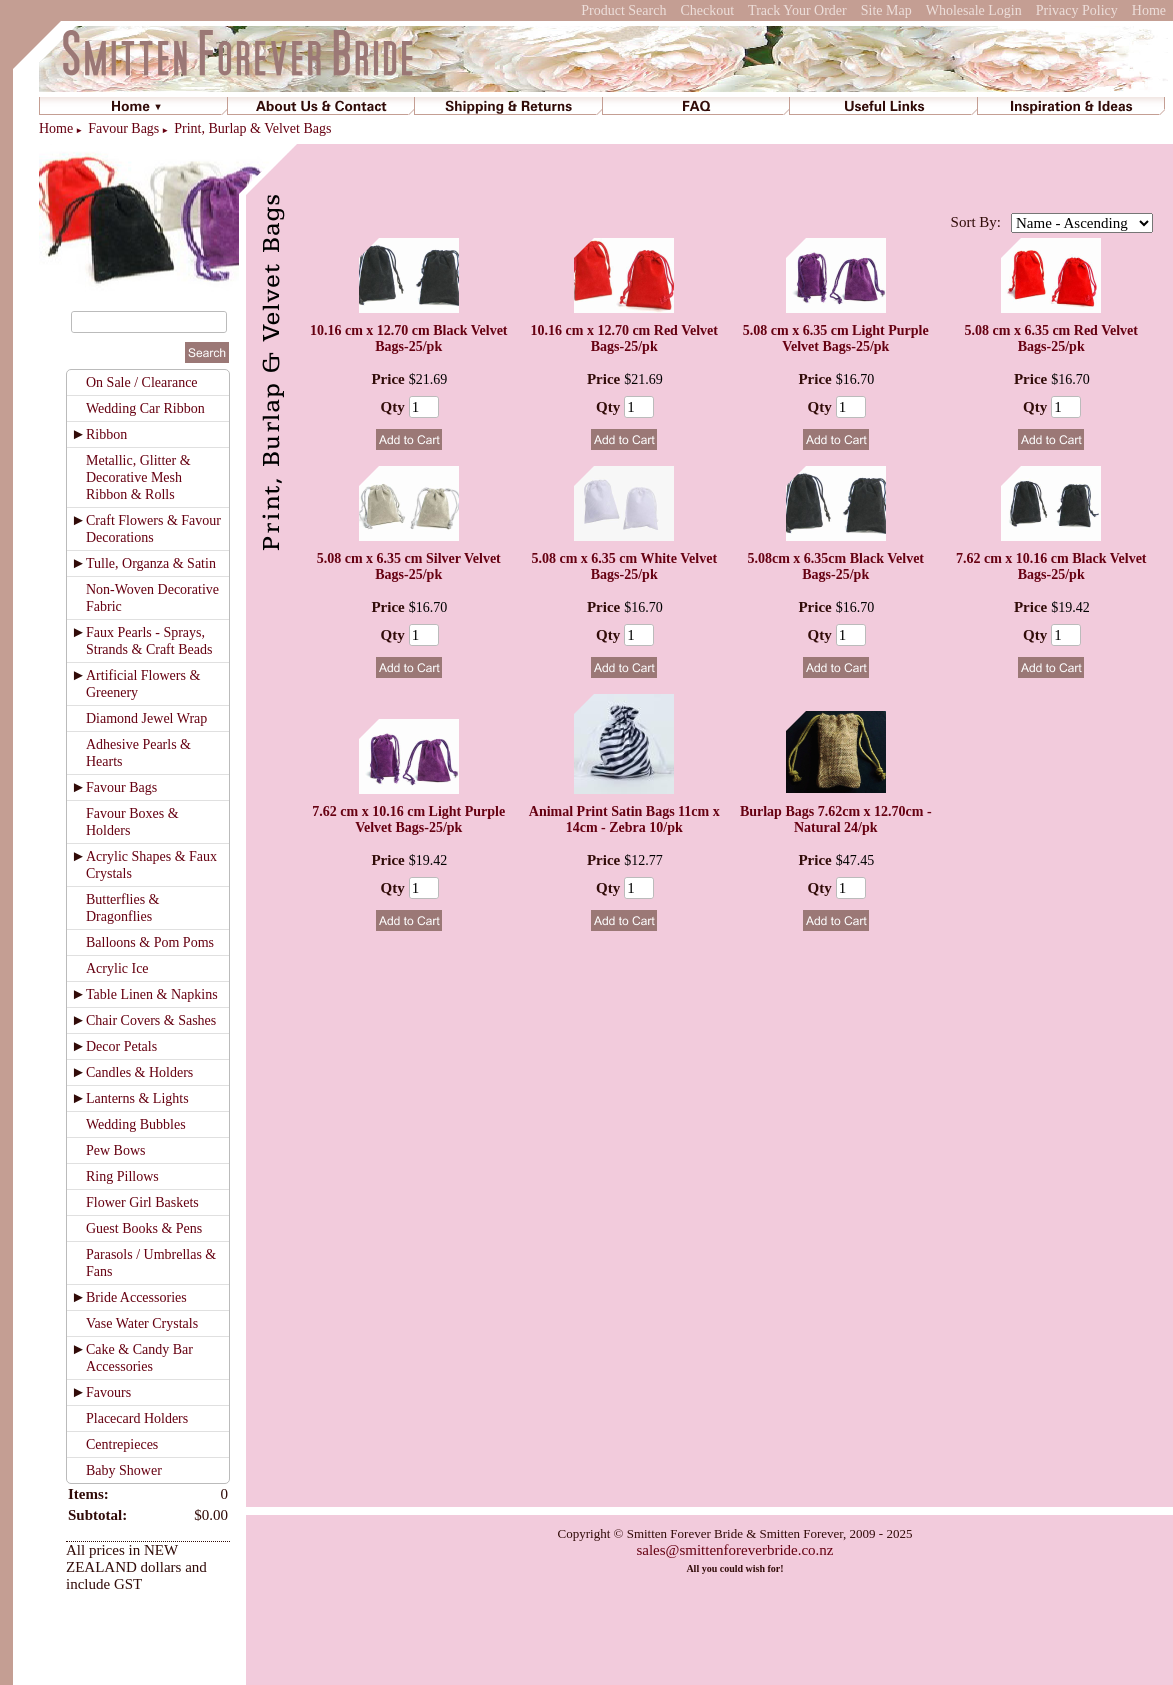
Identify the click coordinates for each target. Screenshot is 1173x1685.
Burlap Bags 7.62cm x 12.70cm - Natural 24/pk (836, 819)
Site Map (886, 10)
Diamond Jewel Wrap (146, 718)
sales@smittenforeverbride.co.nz (734, 1550)
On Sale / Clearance (142, 382)
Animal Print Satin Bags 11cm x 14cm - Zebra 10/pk (624, 819)
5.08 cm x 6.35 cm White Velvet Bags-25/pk (624, 566)
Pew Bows (116, 1150)
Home (1149, 10)
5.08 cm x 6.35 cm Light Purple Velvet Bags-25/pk (836, 338)
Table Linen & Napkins (152, 994)
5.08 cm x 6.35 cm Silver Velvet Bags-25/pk (409, 566)
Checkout (707, 10)
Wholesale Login (974, 10)
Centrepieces (122, 1444)
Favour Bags (123, 128)
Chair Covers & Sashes (151, 1020)
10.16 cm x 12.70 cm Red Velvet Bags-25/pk (624, 338)
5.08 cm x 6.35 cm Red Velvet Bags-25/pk (1051, 338)
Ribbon (106, 434)
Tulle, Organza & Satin (151, 563)
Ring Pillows (122, 1176)
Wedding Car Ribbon (145, 408)
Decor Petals (121, 1046)
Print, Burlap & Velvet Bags (252, 128)
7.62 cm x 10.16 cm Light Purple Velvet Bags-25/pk (408, 819)
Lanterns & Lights (137, 1098)
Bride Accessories (136, 1297)
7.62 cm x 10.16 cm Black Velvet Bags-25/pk (1051, 566)
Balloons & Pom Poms (150, 942)
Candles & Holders (139, 1072)
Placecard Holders (137, 1418)
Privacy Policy (1077, 10)
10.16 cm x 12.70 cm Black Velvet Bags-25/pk (409, 338)
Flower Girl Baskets (142, 1202)
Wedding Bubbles (136, 1124)
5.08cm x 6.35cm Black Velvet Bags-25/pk (835, 566)
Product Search (623, 10)
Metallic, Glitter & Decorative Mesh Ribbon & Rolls (138, 477)
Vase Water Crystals (142, 1323)
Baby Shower (124, 1470)
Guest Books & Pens (144, 1228)
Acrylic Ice (117, 968)
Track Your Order (797, 10)
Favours (108, 1392)
